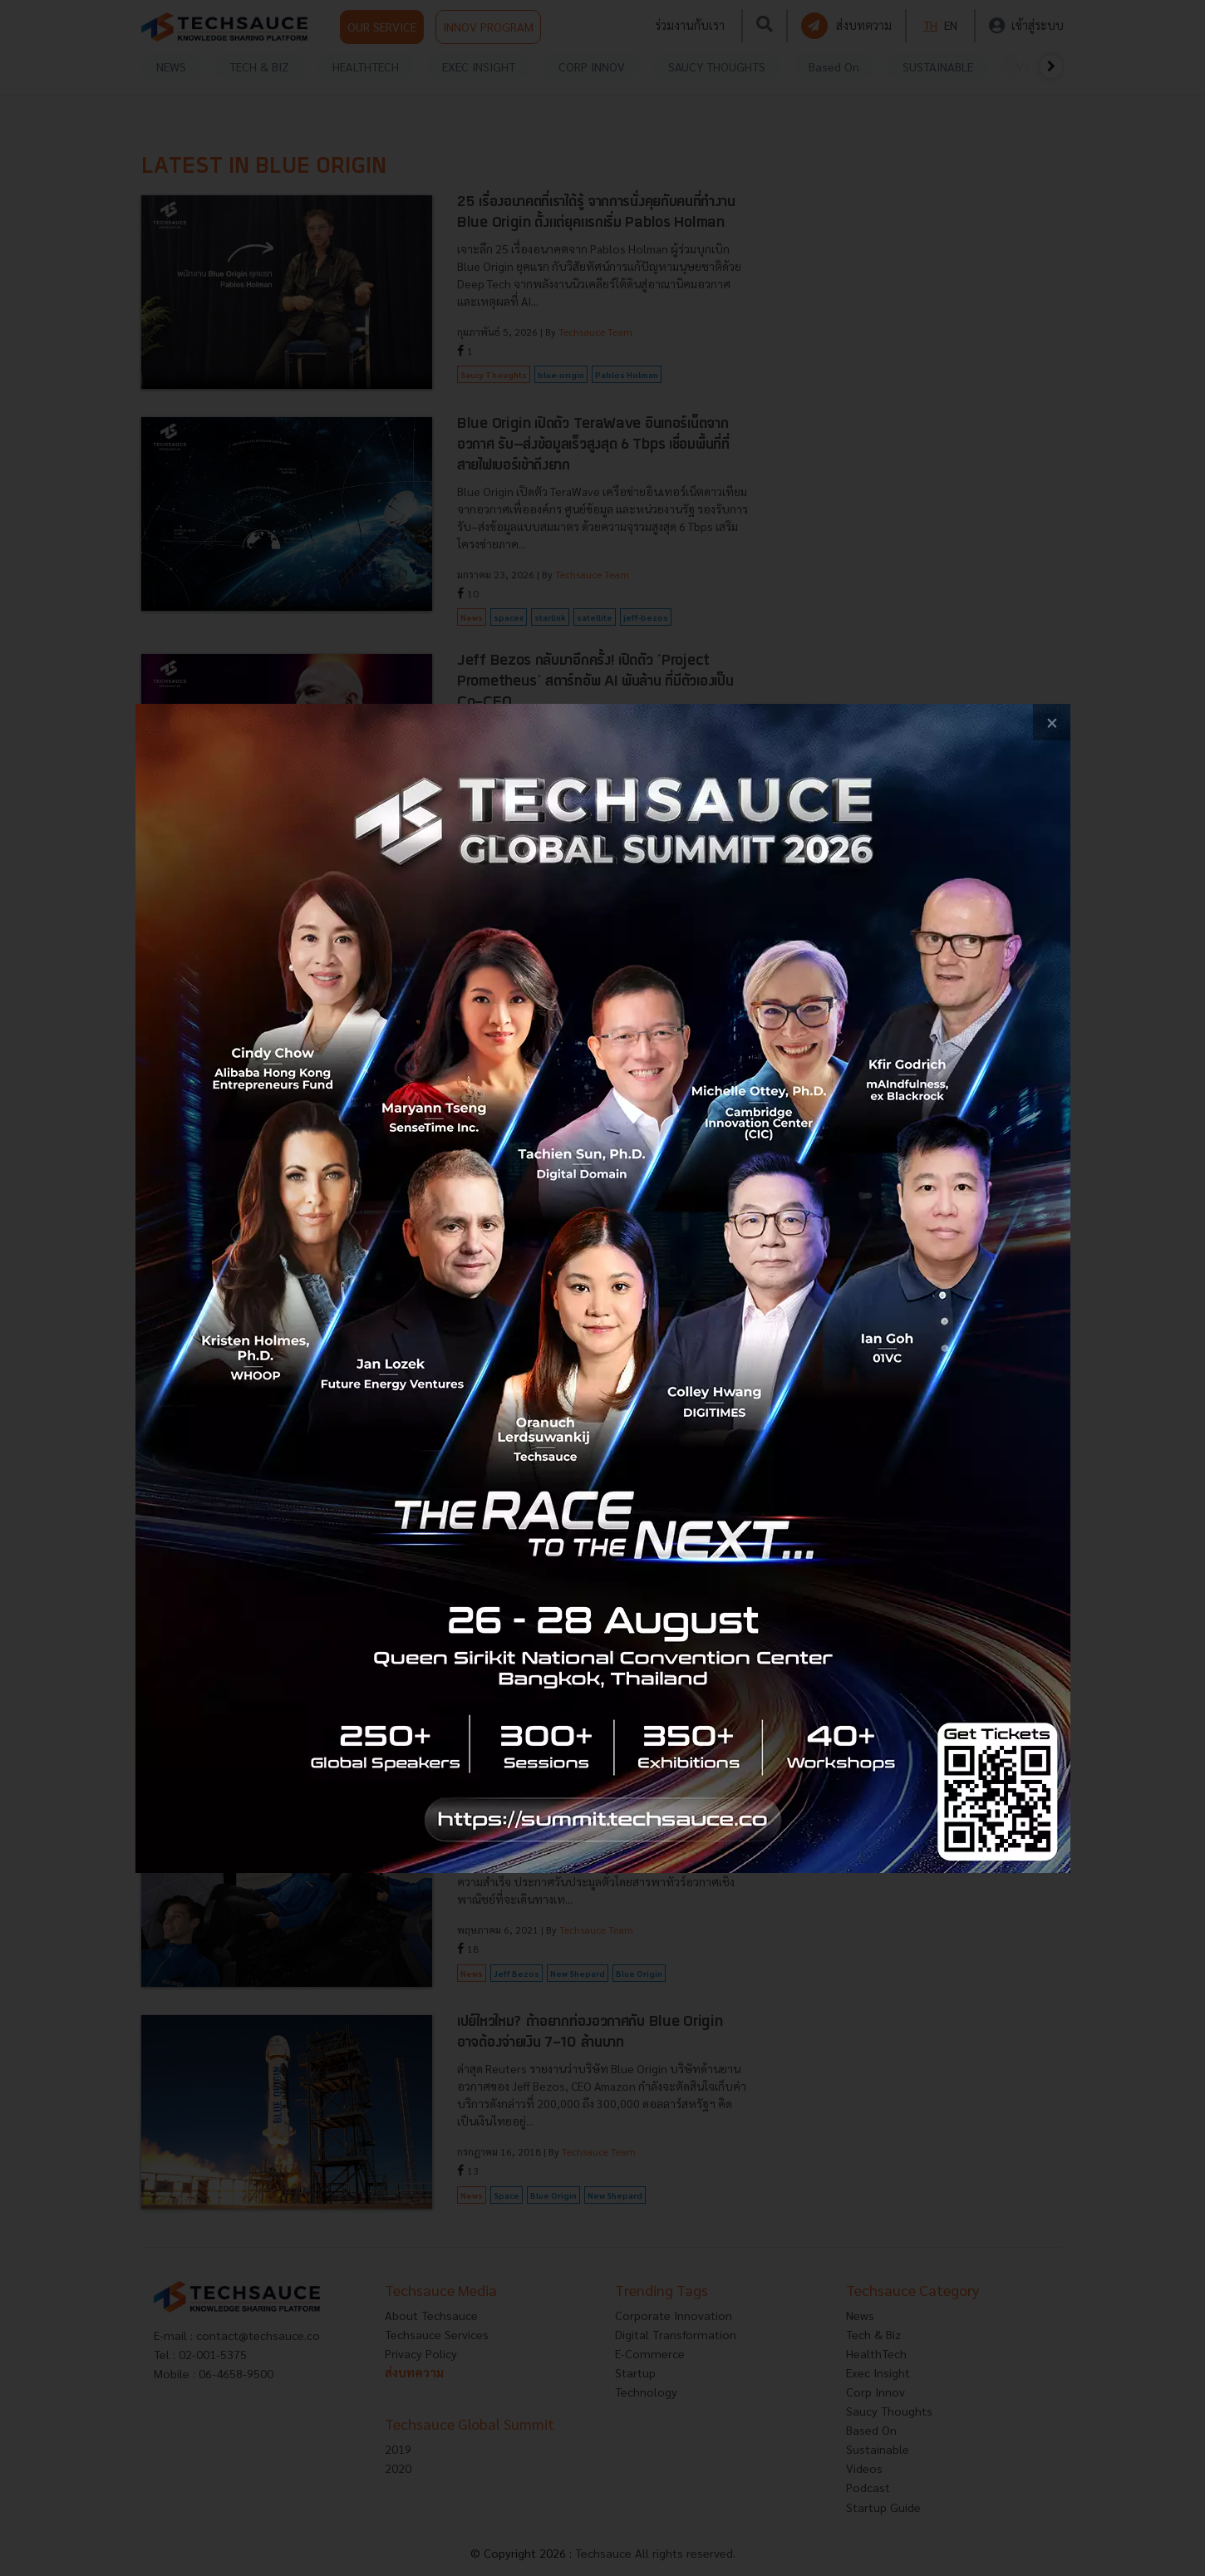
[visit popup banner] (602, 1288)
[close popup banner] (1051, 722)
